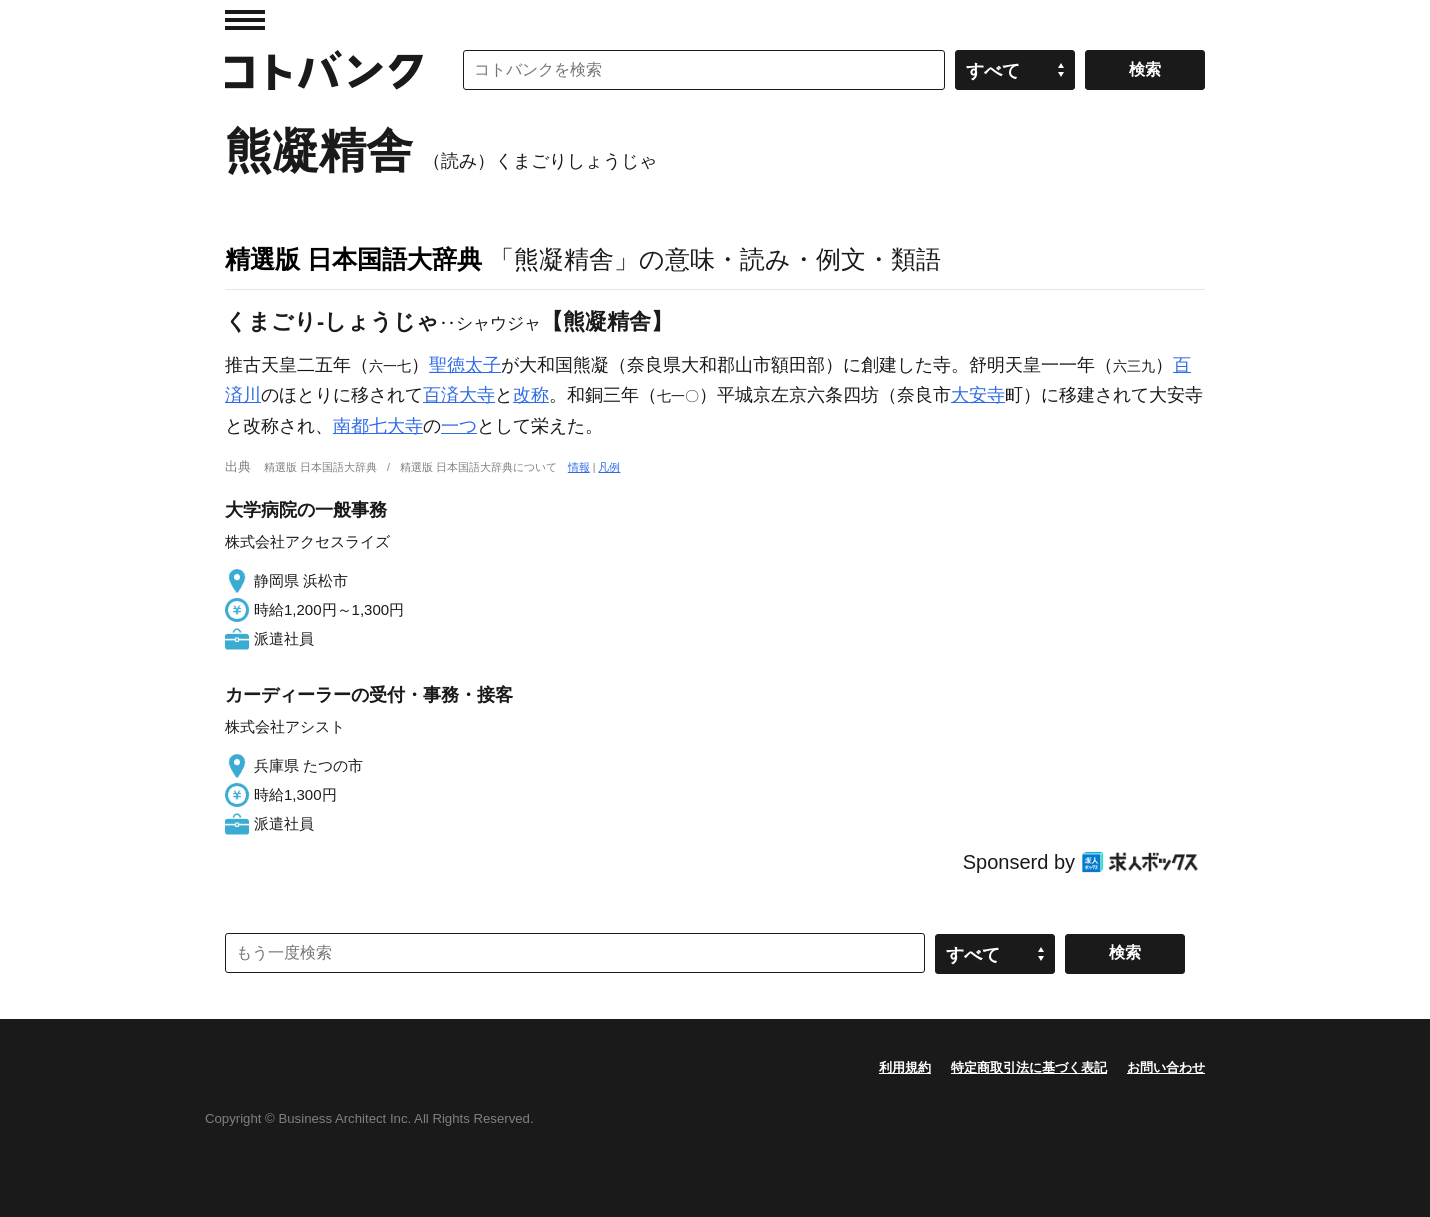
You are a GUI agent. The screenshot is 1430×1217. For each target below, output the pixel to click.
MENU (245, 20)
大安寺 (978, 395)
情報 (579, 467)
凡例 (609, 467)
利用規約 (905, 1067)
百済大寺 (459, 395)
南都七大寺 (378, 426)
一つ (459, 426)
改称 (531, 395)
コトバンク (324, 70)
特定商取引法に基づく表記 (1029, 1067)
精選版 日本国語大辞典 (353, 259)
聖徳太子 (465, 365)
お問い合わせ (1166, 1067)
